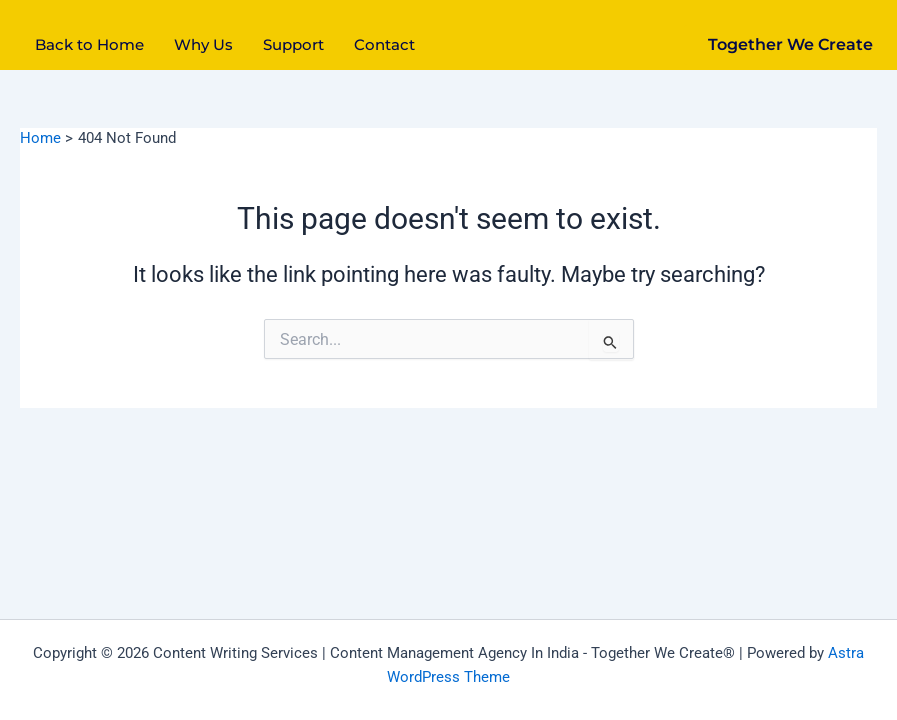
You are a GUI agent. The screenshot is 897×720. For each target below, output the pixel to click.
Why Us (203, 45)
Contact (384, 45)
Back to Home (89, 45)
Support (293, 45)
